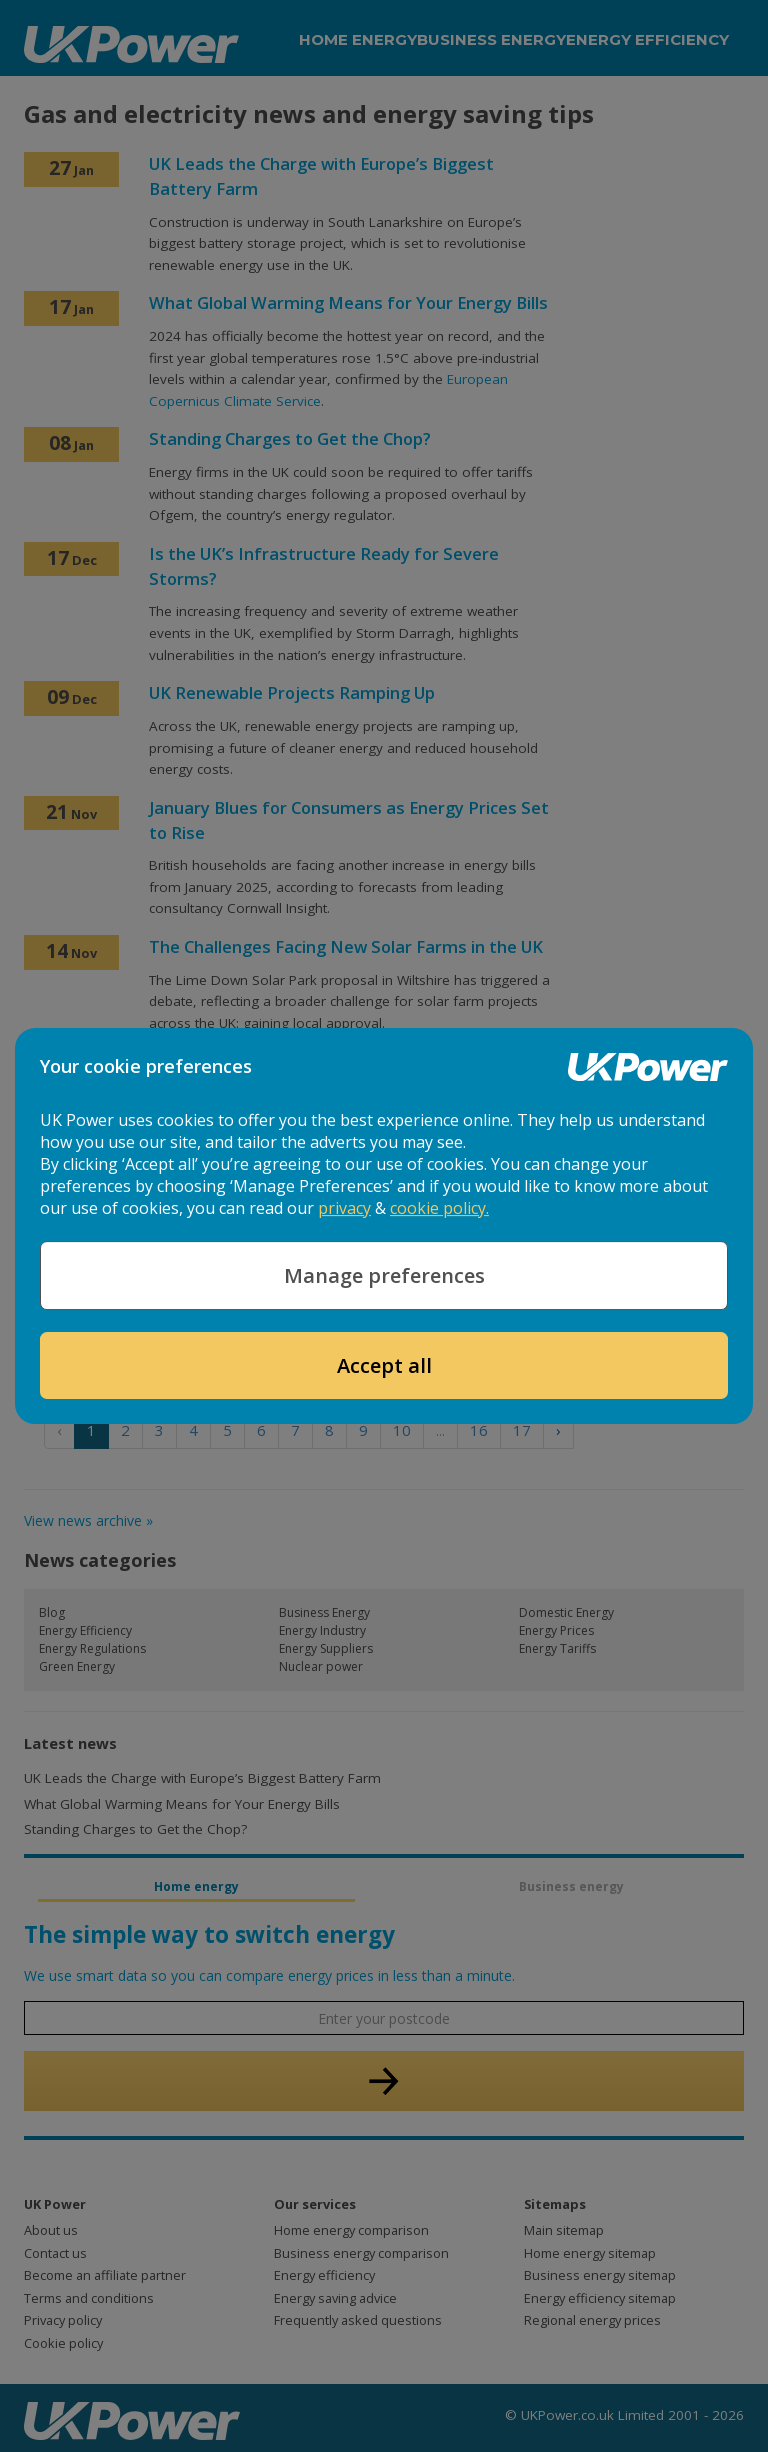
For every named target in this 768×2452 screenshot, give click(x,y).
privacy (344, 1208)
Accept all (384, 1365)
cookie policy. (439, 1208)
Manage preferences (384, 1275)
